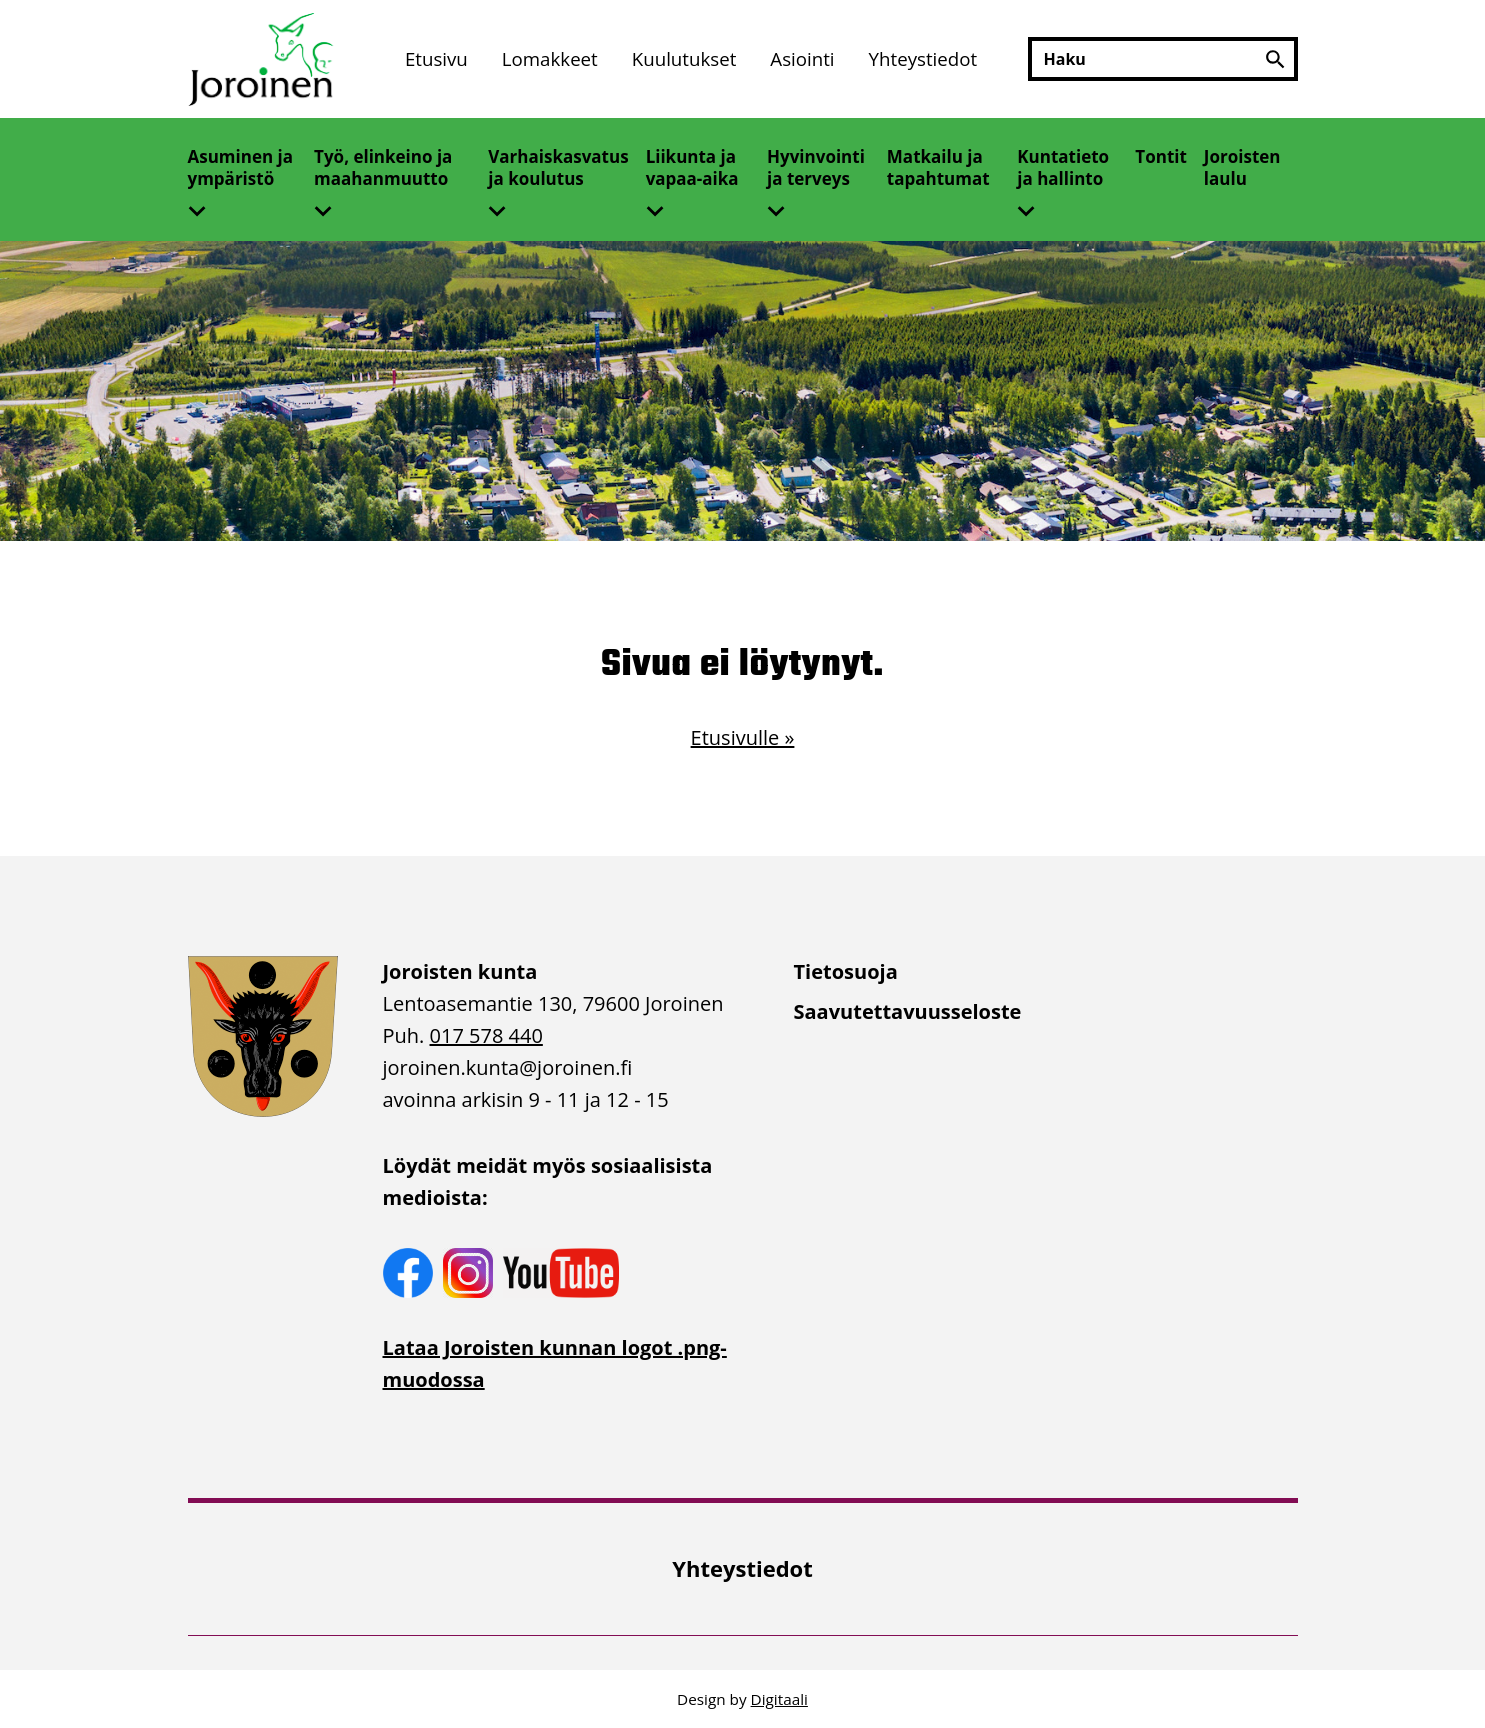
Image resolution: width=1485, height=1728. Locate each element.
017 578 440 (486, 1035)
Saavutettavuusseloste (908, 1011)
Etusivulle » (743, 737)
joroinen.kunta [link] (508, 1067)
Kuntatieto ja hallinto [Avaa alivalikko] (1063, 167)
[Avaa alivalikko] (205, 205)
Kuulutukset (684, 58)
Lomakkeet (550, 58)
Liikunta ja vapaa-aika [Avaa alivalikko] (692, 167)
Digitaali (779, 1699)
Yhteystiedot (923, 58)
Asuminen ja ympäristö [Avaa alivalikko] (241, 167)
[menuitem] (436, 59)
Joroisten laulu (1242, 167)
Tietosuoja (846, 971)
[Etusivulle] (263, 59)
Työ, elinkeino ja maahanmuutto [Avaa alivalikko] (383, 167)
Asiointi (802, 58)
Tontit (1161, 156)
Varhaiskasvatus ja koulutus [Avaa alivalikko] (558, 167)
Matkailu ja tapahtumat (938, 167)
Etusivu (436, 58)
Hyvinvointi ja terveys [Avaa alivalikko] (816, 167)
